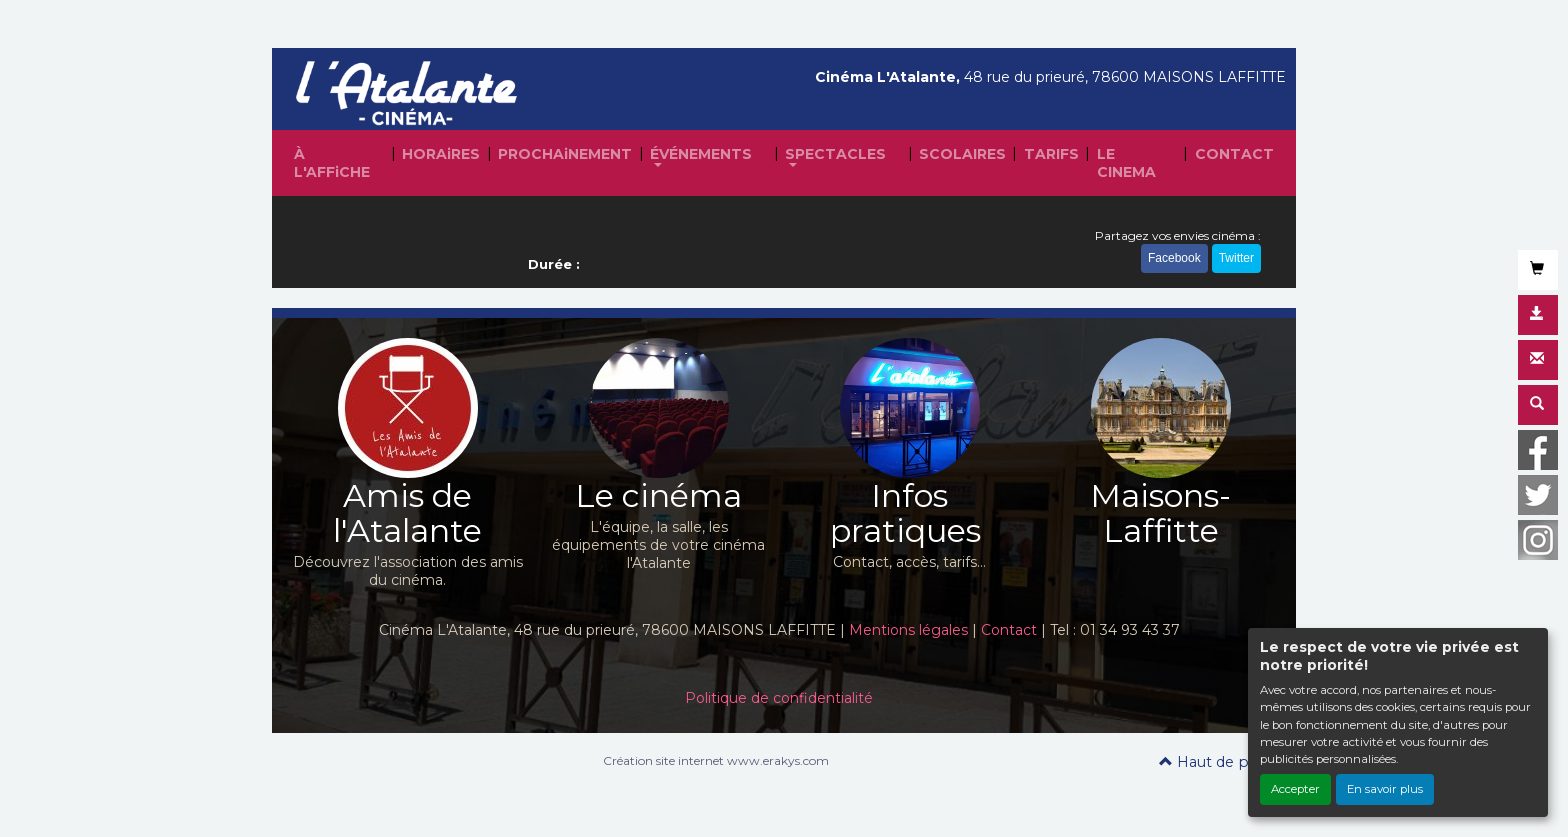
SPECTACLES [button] (835, 154)
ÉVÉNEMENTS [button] (701, 154)
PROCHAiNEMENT (565, 154)
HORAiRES (441, 154)
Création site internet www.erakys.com (716, 760)
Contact (1009, 630)
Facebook (1174, 258)
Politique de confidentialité (779, 698)
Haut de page (1217, 762)
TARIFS (1051, 154)
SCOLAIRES (962, 154)
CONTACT (1234, 154)
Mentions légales (908, 630)
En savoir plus (1385, 789)
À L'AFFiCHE (332, 163)
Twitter (1236, 258)
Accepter (1295, 789)
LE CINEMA (1126, 163)
